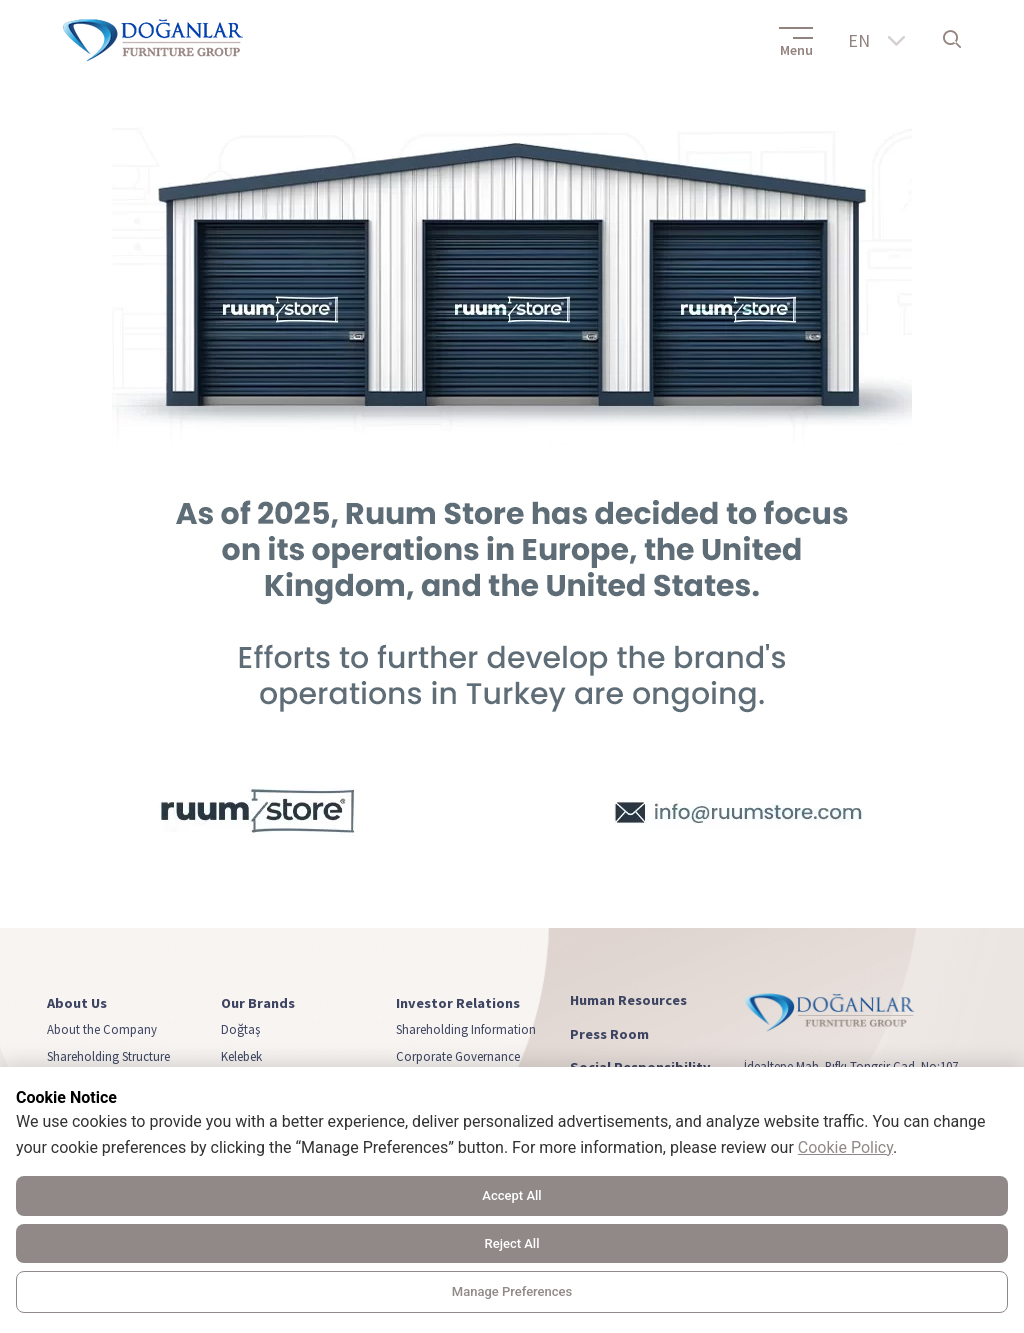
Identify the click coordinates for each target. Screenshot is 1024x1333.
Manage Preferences (512, 1291)
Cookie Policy (845, 1147)
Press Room (609, 1034)
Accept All (511, 1195)
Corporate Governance (458, 1056)
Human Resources (628, 1000)
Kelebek (241, 1056)
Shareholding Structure (108, 1056)
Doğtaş (240, 1029)
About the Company (102, 1029)
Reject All (512, 1243)
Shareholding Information (466, 1029)
